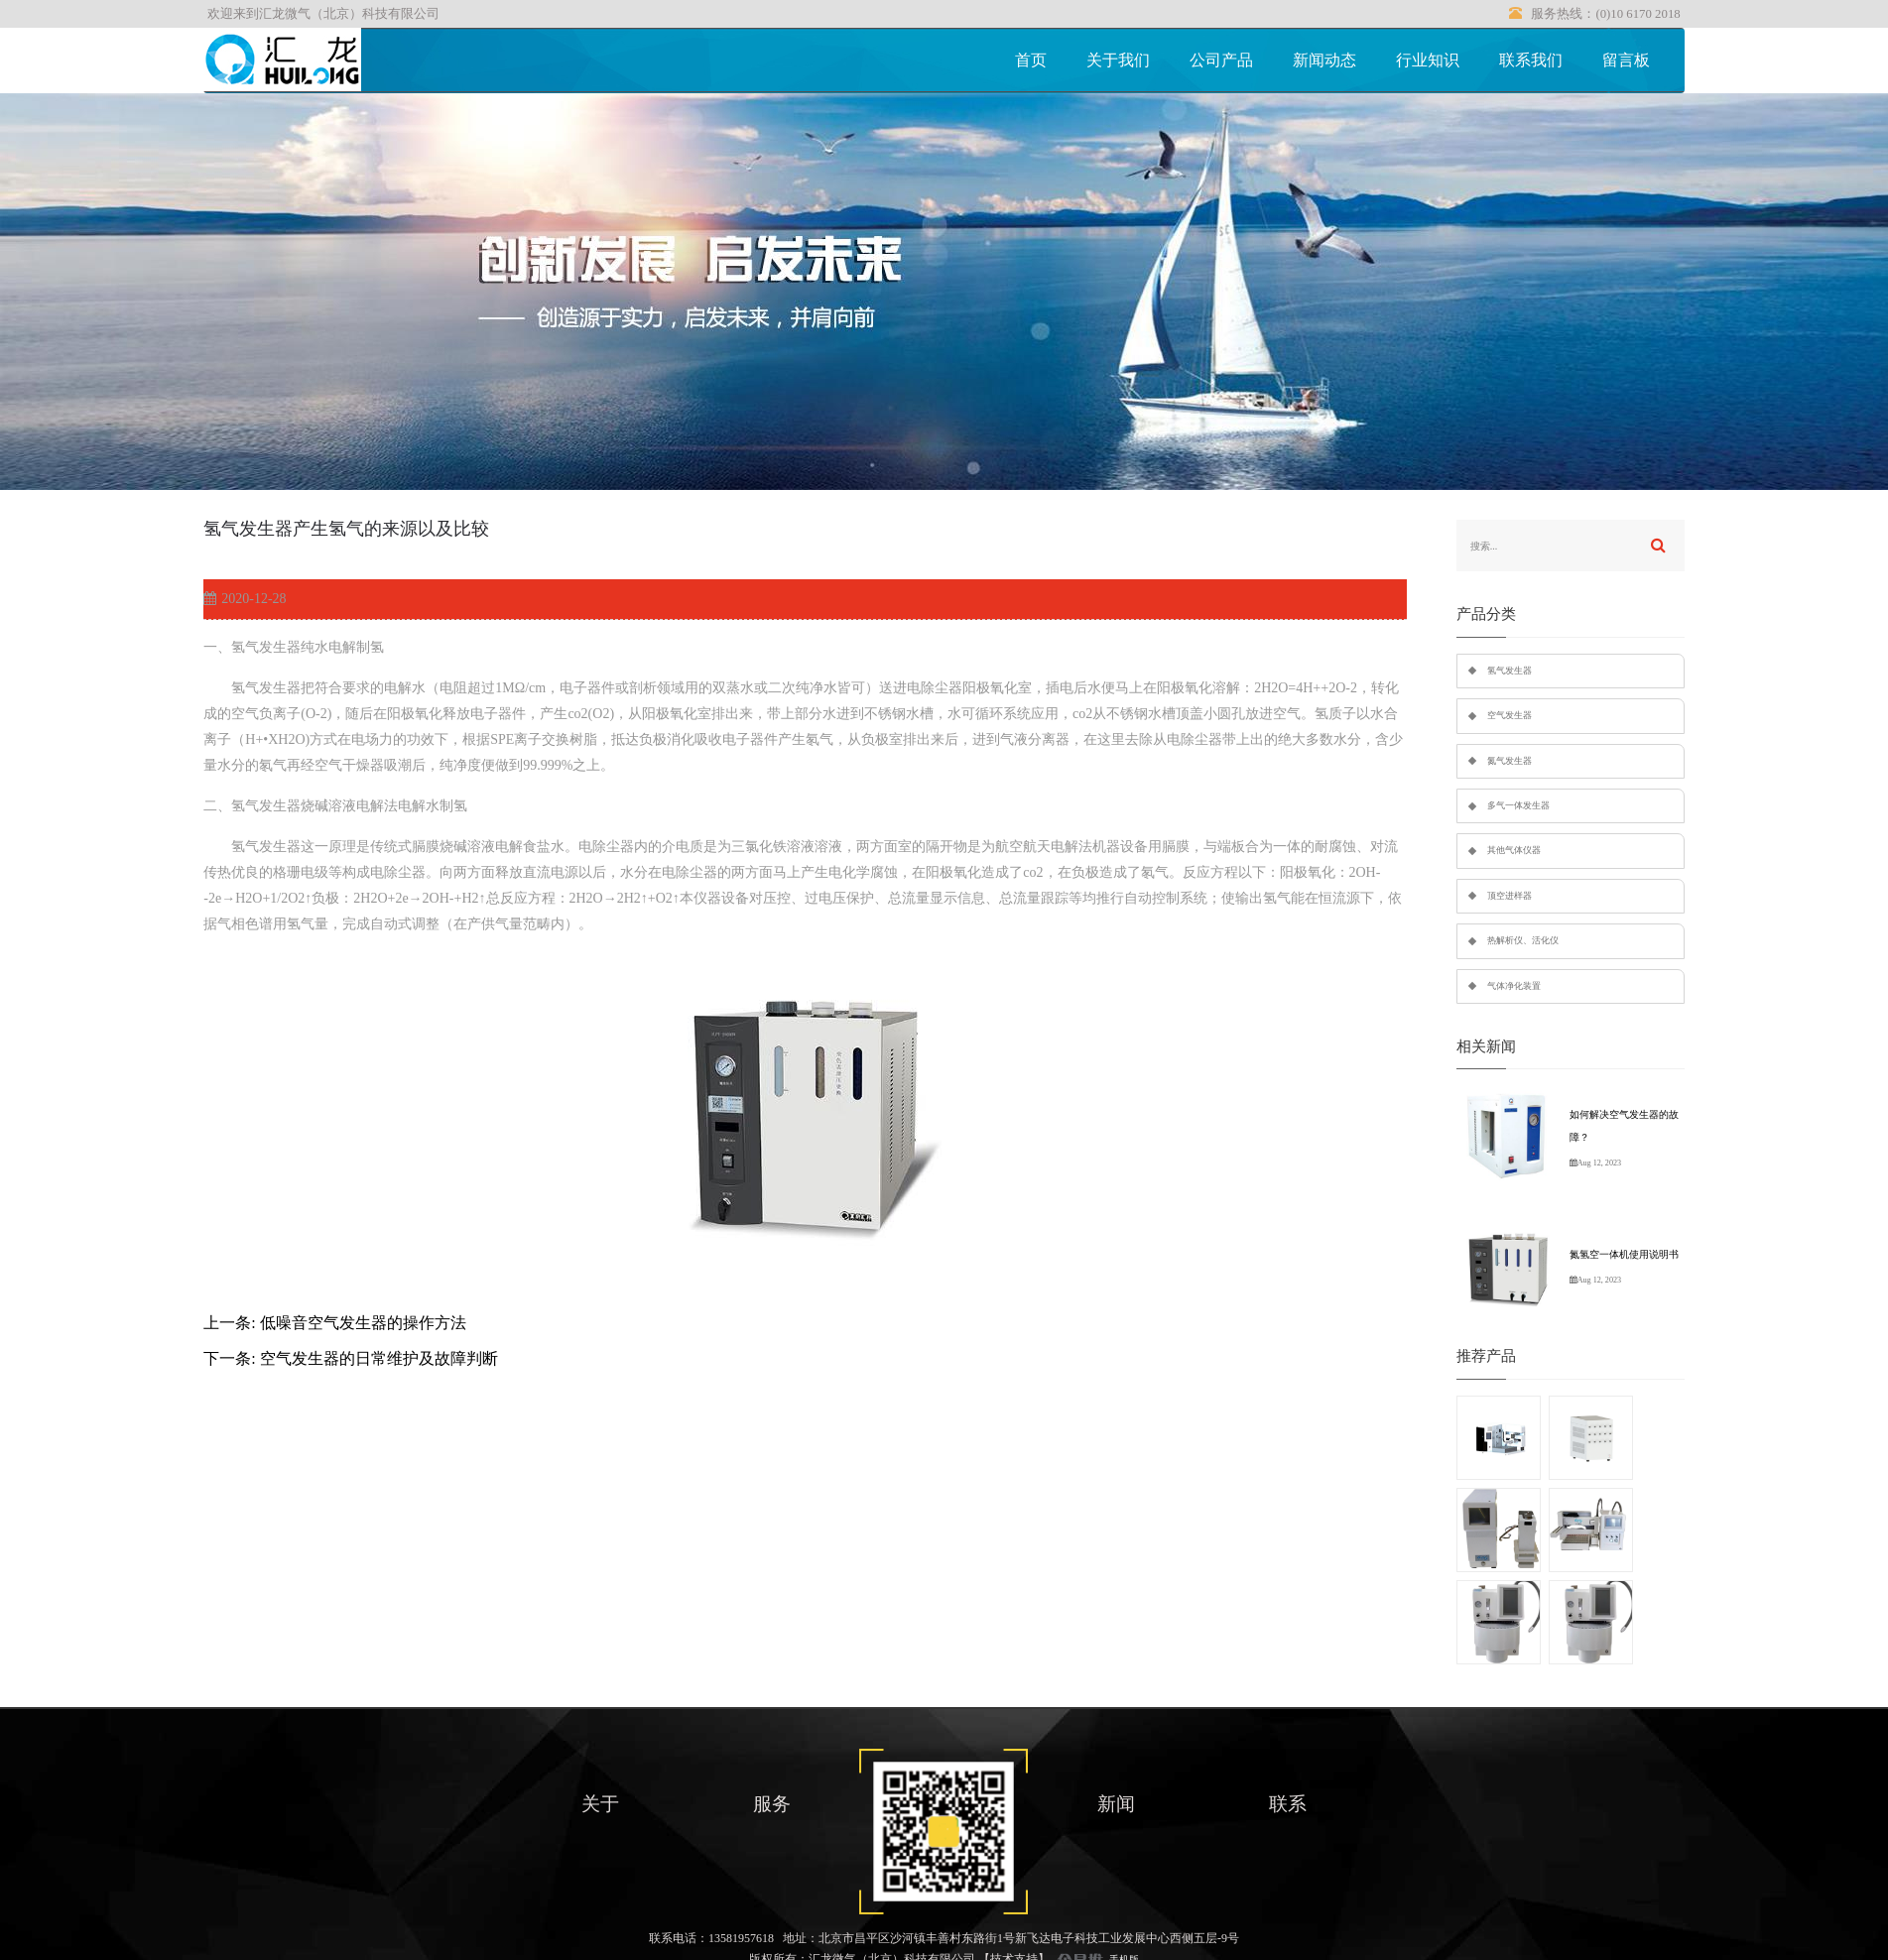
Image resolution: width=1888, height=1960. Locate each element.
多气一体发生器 (1518, 805)
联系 (1288, 1803)
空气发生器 (1509, 715)
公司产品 (1221, 60)
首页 (1031, 60)
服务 (772, 1803)
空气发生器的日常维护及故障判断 (379, 1358)
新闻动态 (1324, 60)
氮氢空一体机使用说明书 (1624, 1254)
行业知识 (1427, 60)
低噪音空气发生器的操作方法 (363, 1322)
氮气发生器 (1509, 761)
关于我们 (1118, 60)
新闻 (1116, 1803)
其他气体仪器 (1514, 850)
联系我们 (1531, 60)
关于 (600, 1803)
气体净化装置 (1514, 986)
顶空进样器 (1509, 896)
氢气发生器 (1509, 670)
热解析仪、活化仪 (1523, 940)
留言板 (1626, 60)
